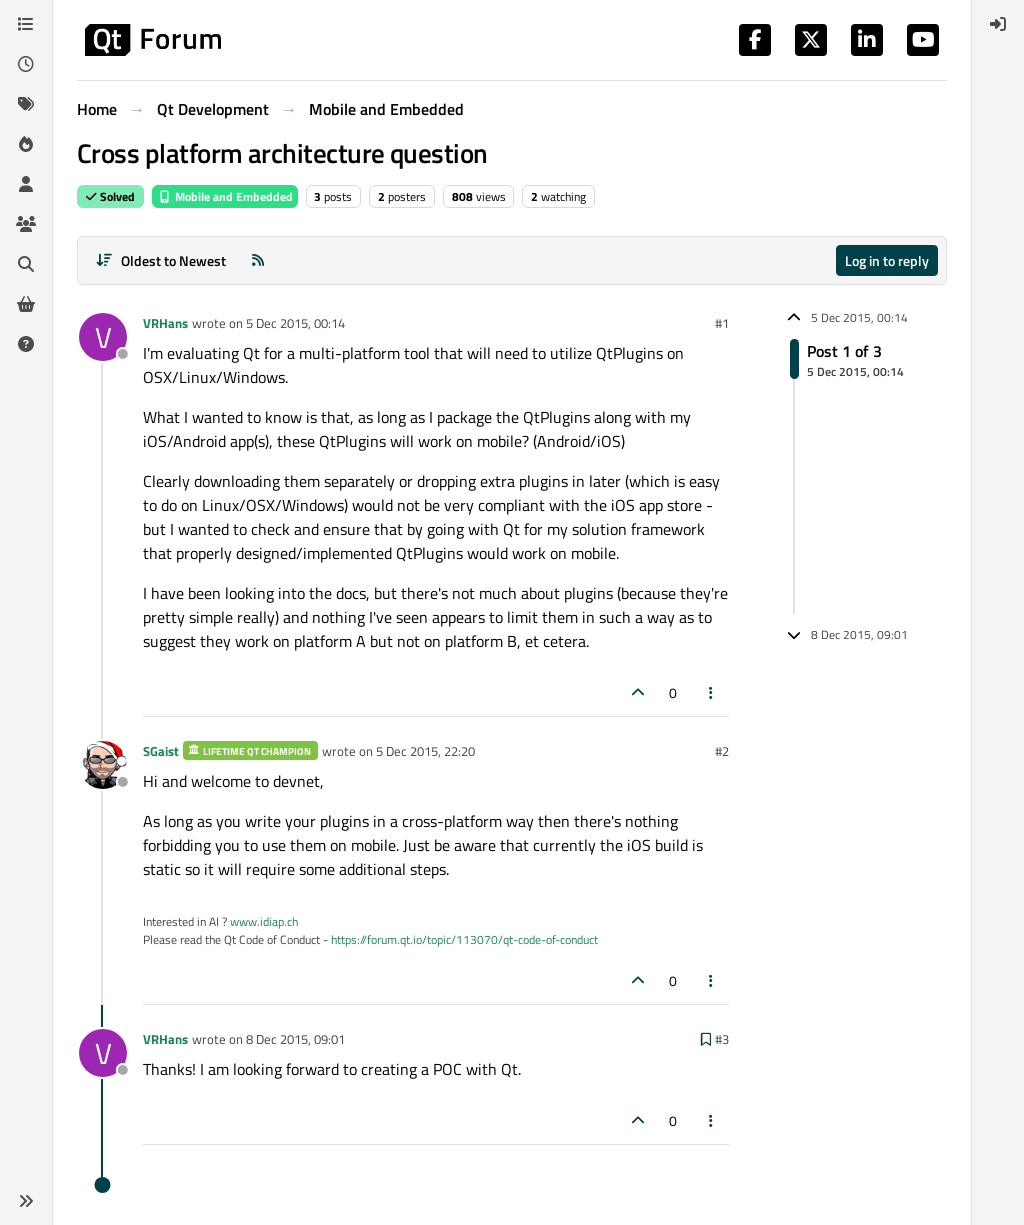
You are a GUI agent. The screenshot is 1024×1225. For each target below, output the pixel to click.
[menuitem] (998, 24)
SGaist (161, 751)
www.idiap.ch (264, 921)
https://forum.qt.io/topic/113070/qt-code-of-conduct (464, 939)
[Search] (26, 264)
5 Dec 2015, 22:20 (425, 751)
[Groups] (26, 224)
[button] (26, 1201)
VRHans (165, 323)
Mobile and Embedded (225, 196)
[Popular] (26, 144)
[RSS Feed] (258, 260)
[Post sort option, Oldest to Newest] (160, 260)
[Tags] (26, 104)
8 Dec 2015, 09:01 (295, 1039)
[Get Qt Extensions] (26, 304)
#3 (722, 1039)
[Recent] (26, 64)
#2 (722, 751)
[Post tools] (712, 692)
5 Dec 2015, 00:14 (295, 323)
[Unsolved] (26, 344)
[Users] (26, 184)
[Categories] (26, 24)
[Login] (998, 24)
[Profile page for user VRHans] (103, 337)
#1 (722, 323)
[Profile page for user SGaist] (103, 765)
